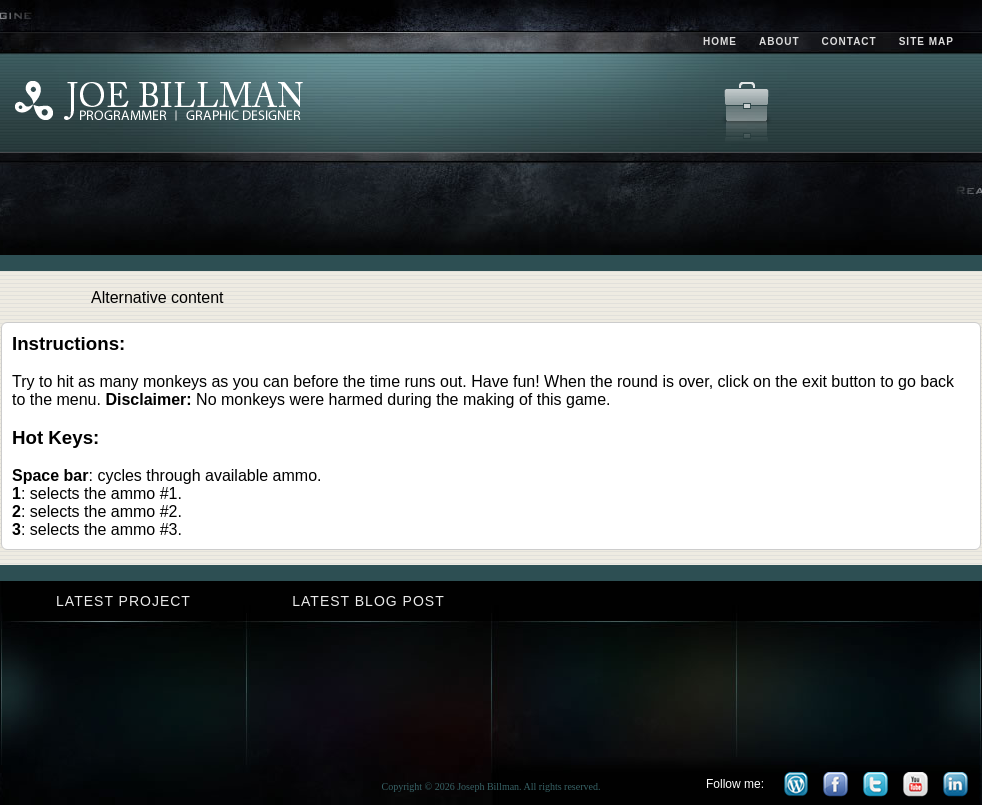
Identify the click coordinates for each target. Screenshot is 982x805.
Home (720, 41)
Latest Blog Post (368, 601)
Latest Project (123, 601)
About (779, 41)
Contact (849, 41)
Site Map (926, 41)
